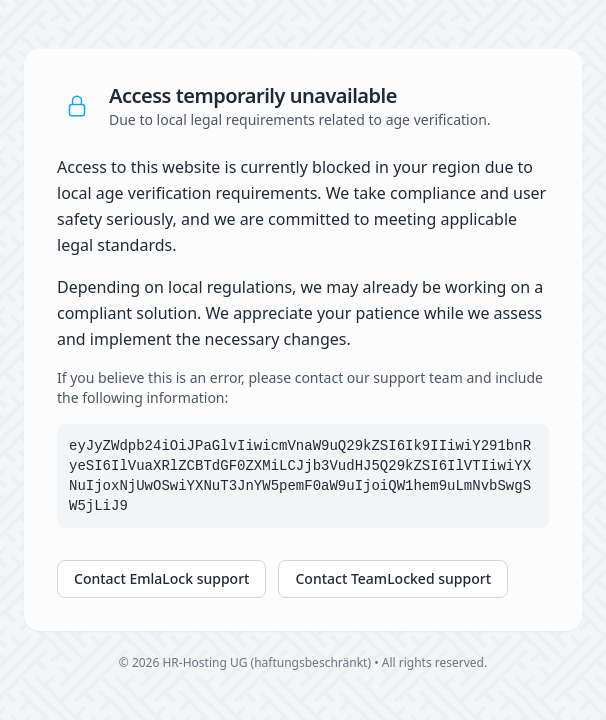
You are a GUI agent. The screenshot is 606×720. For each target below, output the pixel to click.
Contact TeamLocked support (393, 578)
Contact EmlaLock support (161, 578)
